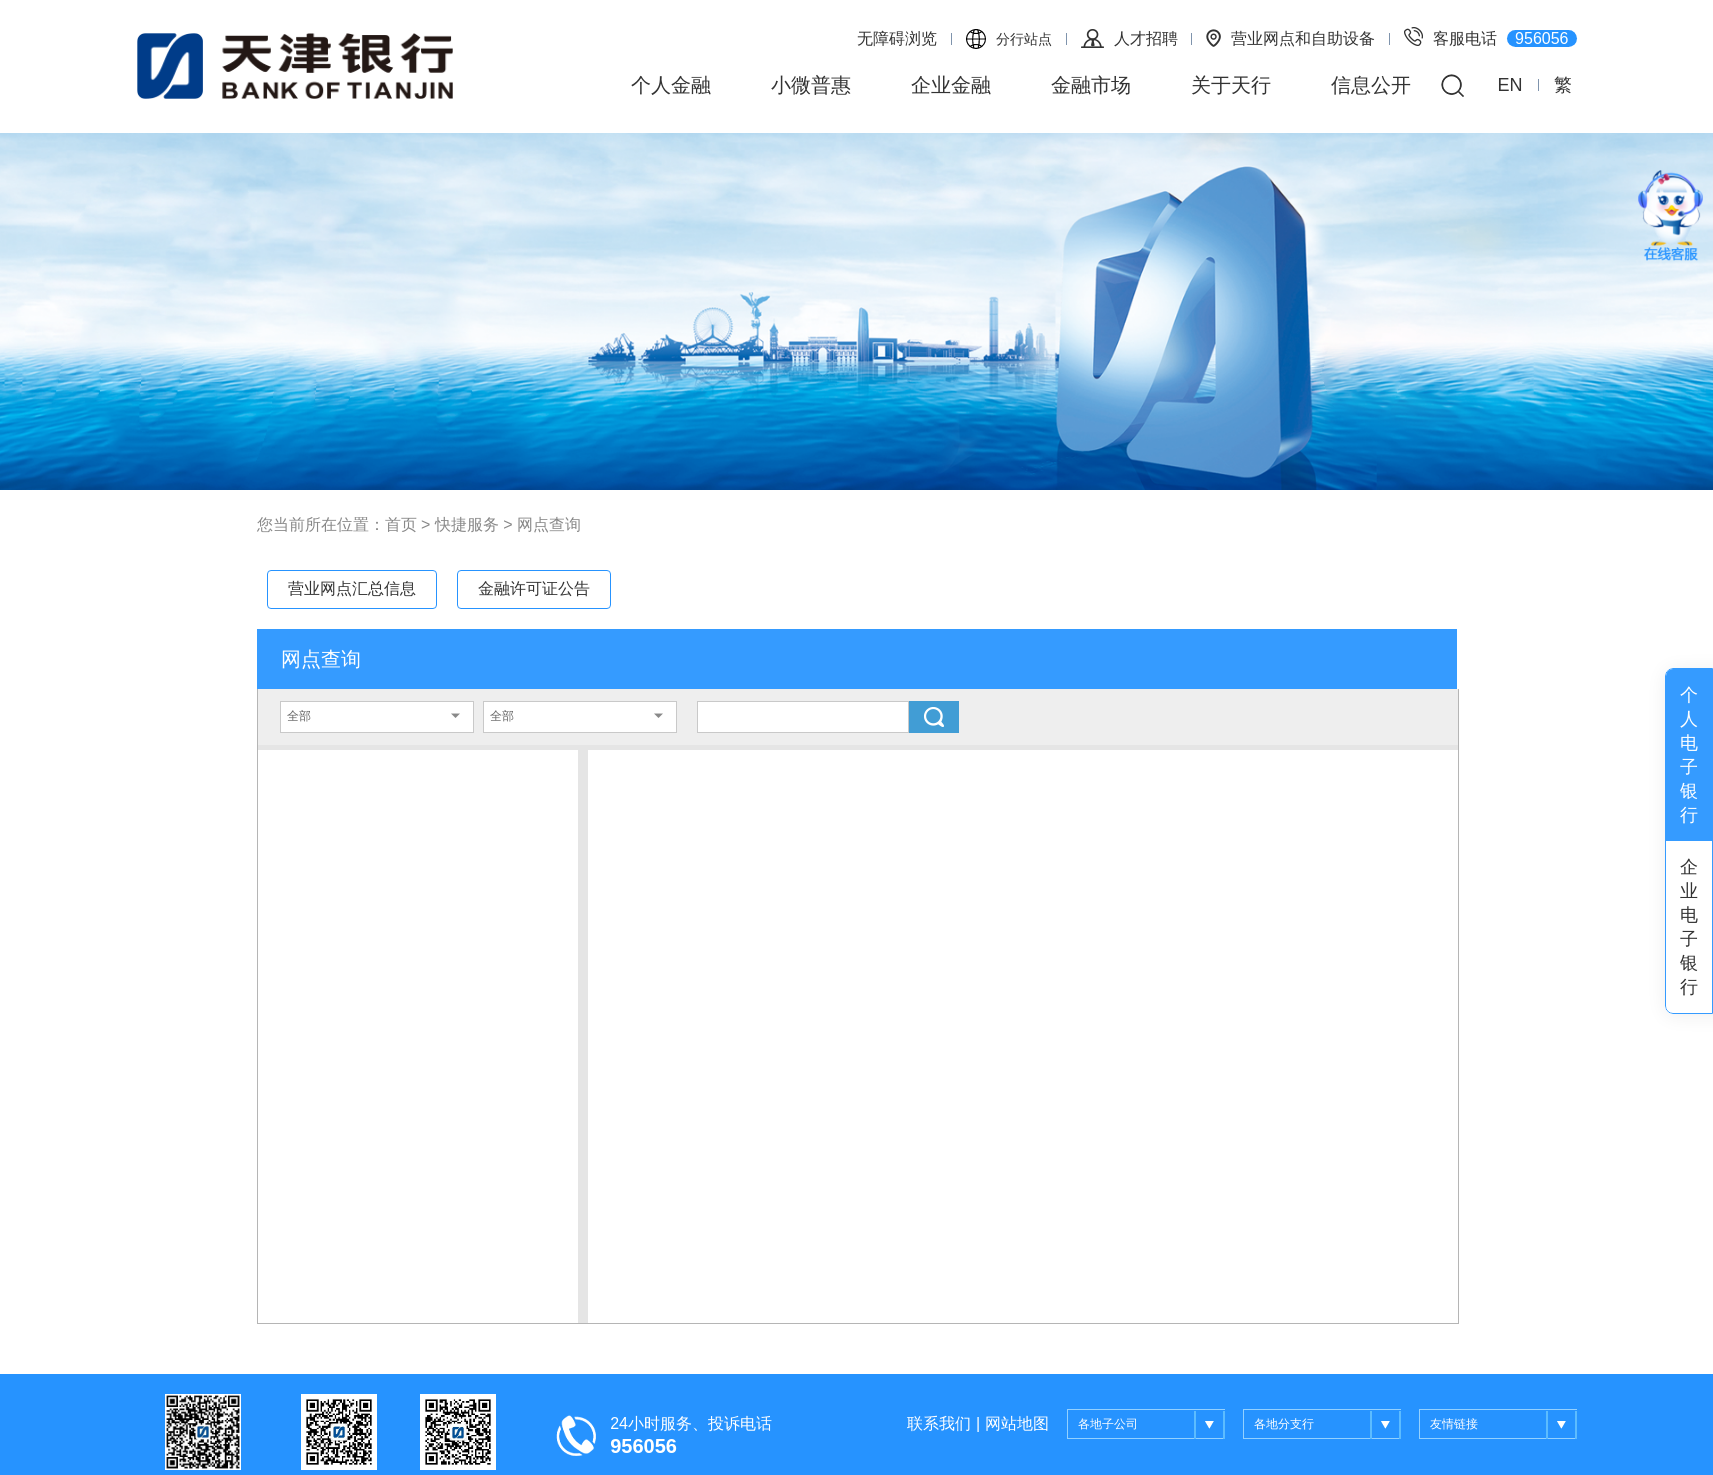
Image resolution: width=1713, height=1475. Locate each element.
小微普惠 (811, 85)
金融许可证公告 (534, 588)
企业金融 (951, 85)
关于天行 (1231, 85)
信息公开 (1371, 85)
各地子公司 (1151, 1425)
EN (1509, 85)
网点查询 (549, 524)
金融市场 (1091, 85)
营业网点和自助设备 (1290, 38)
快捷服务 (467, 524)
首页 (401, 524)
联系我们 (939, 1423)
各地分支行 (1327, 1425)
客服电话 (1490, 37)
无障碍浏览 (897, 38)
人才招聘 (1129, 38)
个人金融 (671, 85)
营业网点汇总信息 (352, 588)
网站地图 (1017, 1423)
